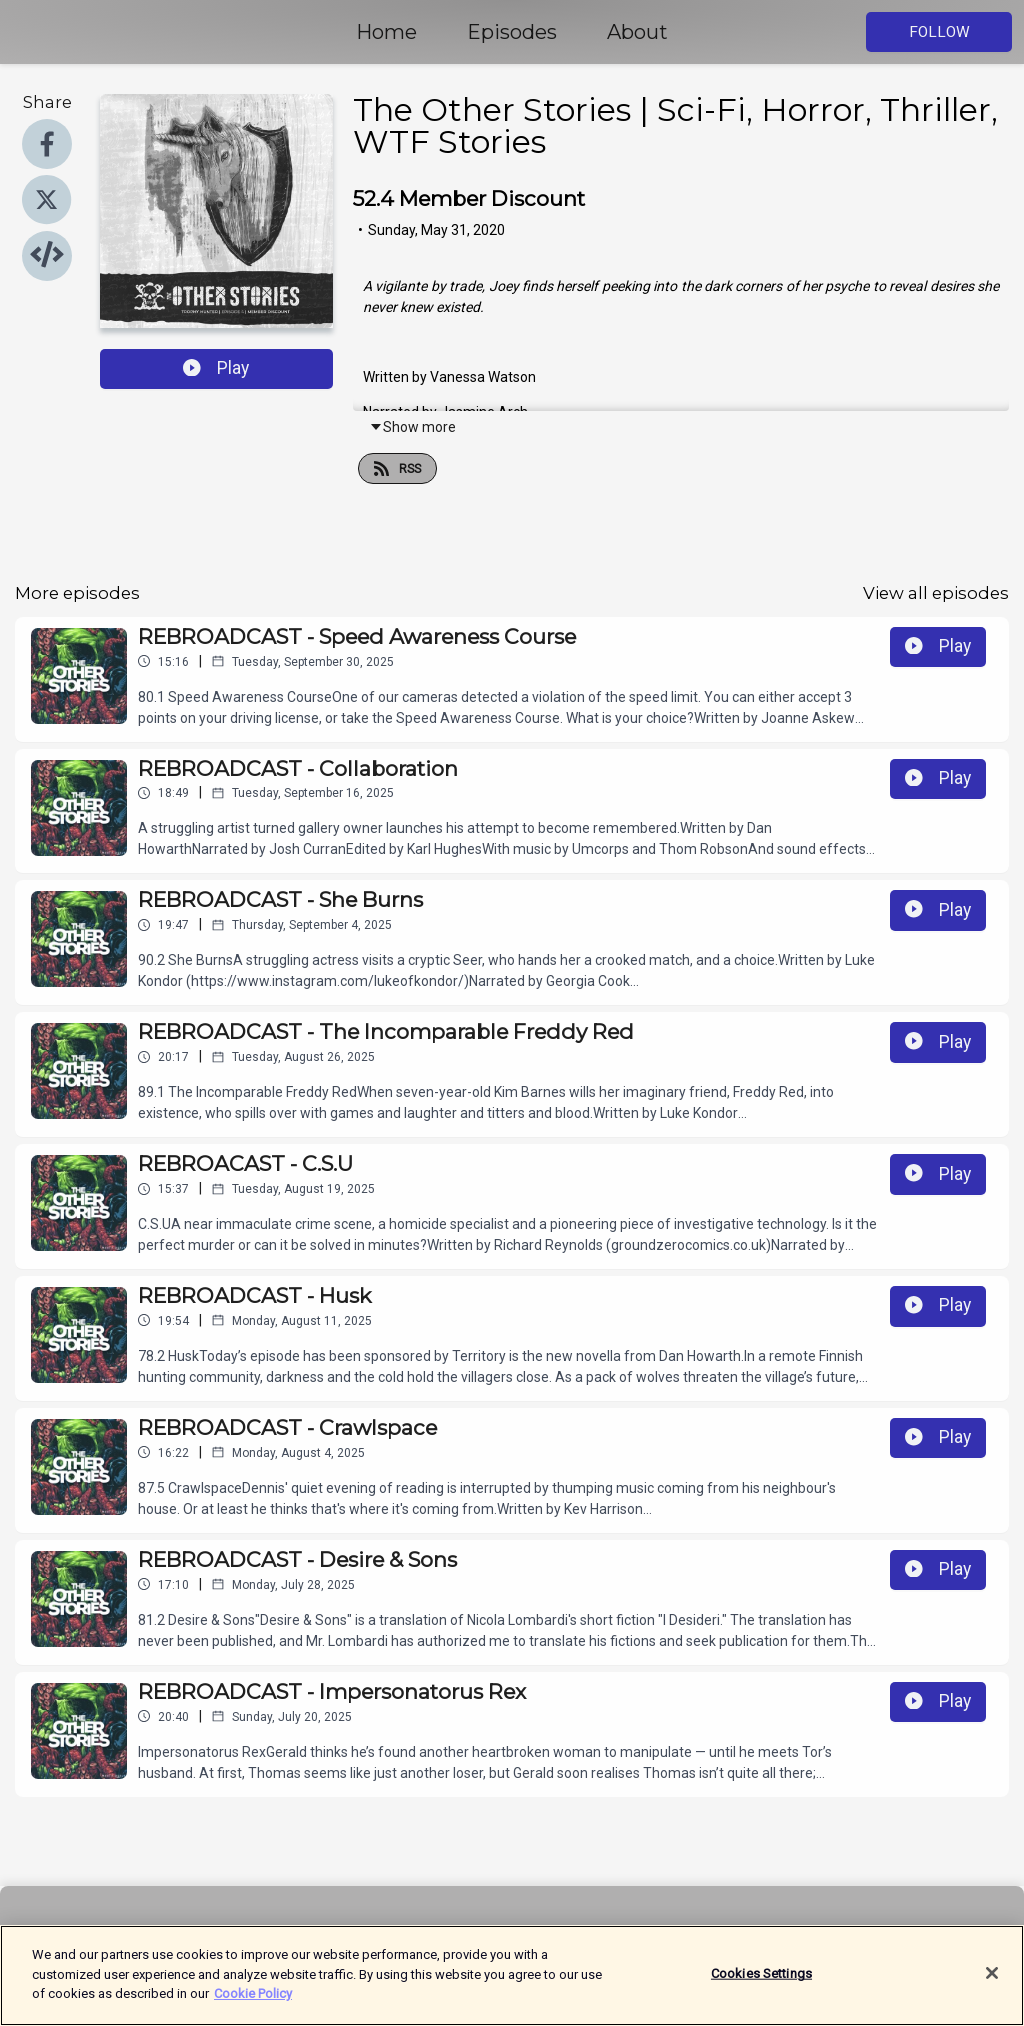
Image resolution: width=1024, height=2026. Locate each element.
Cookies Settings (761, 1983)
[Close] (992, 1984)
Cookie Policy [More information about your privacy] (253, 2003)
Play (216, 368)
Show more (412, 427)
